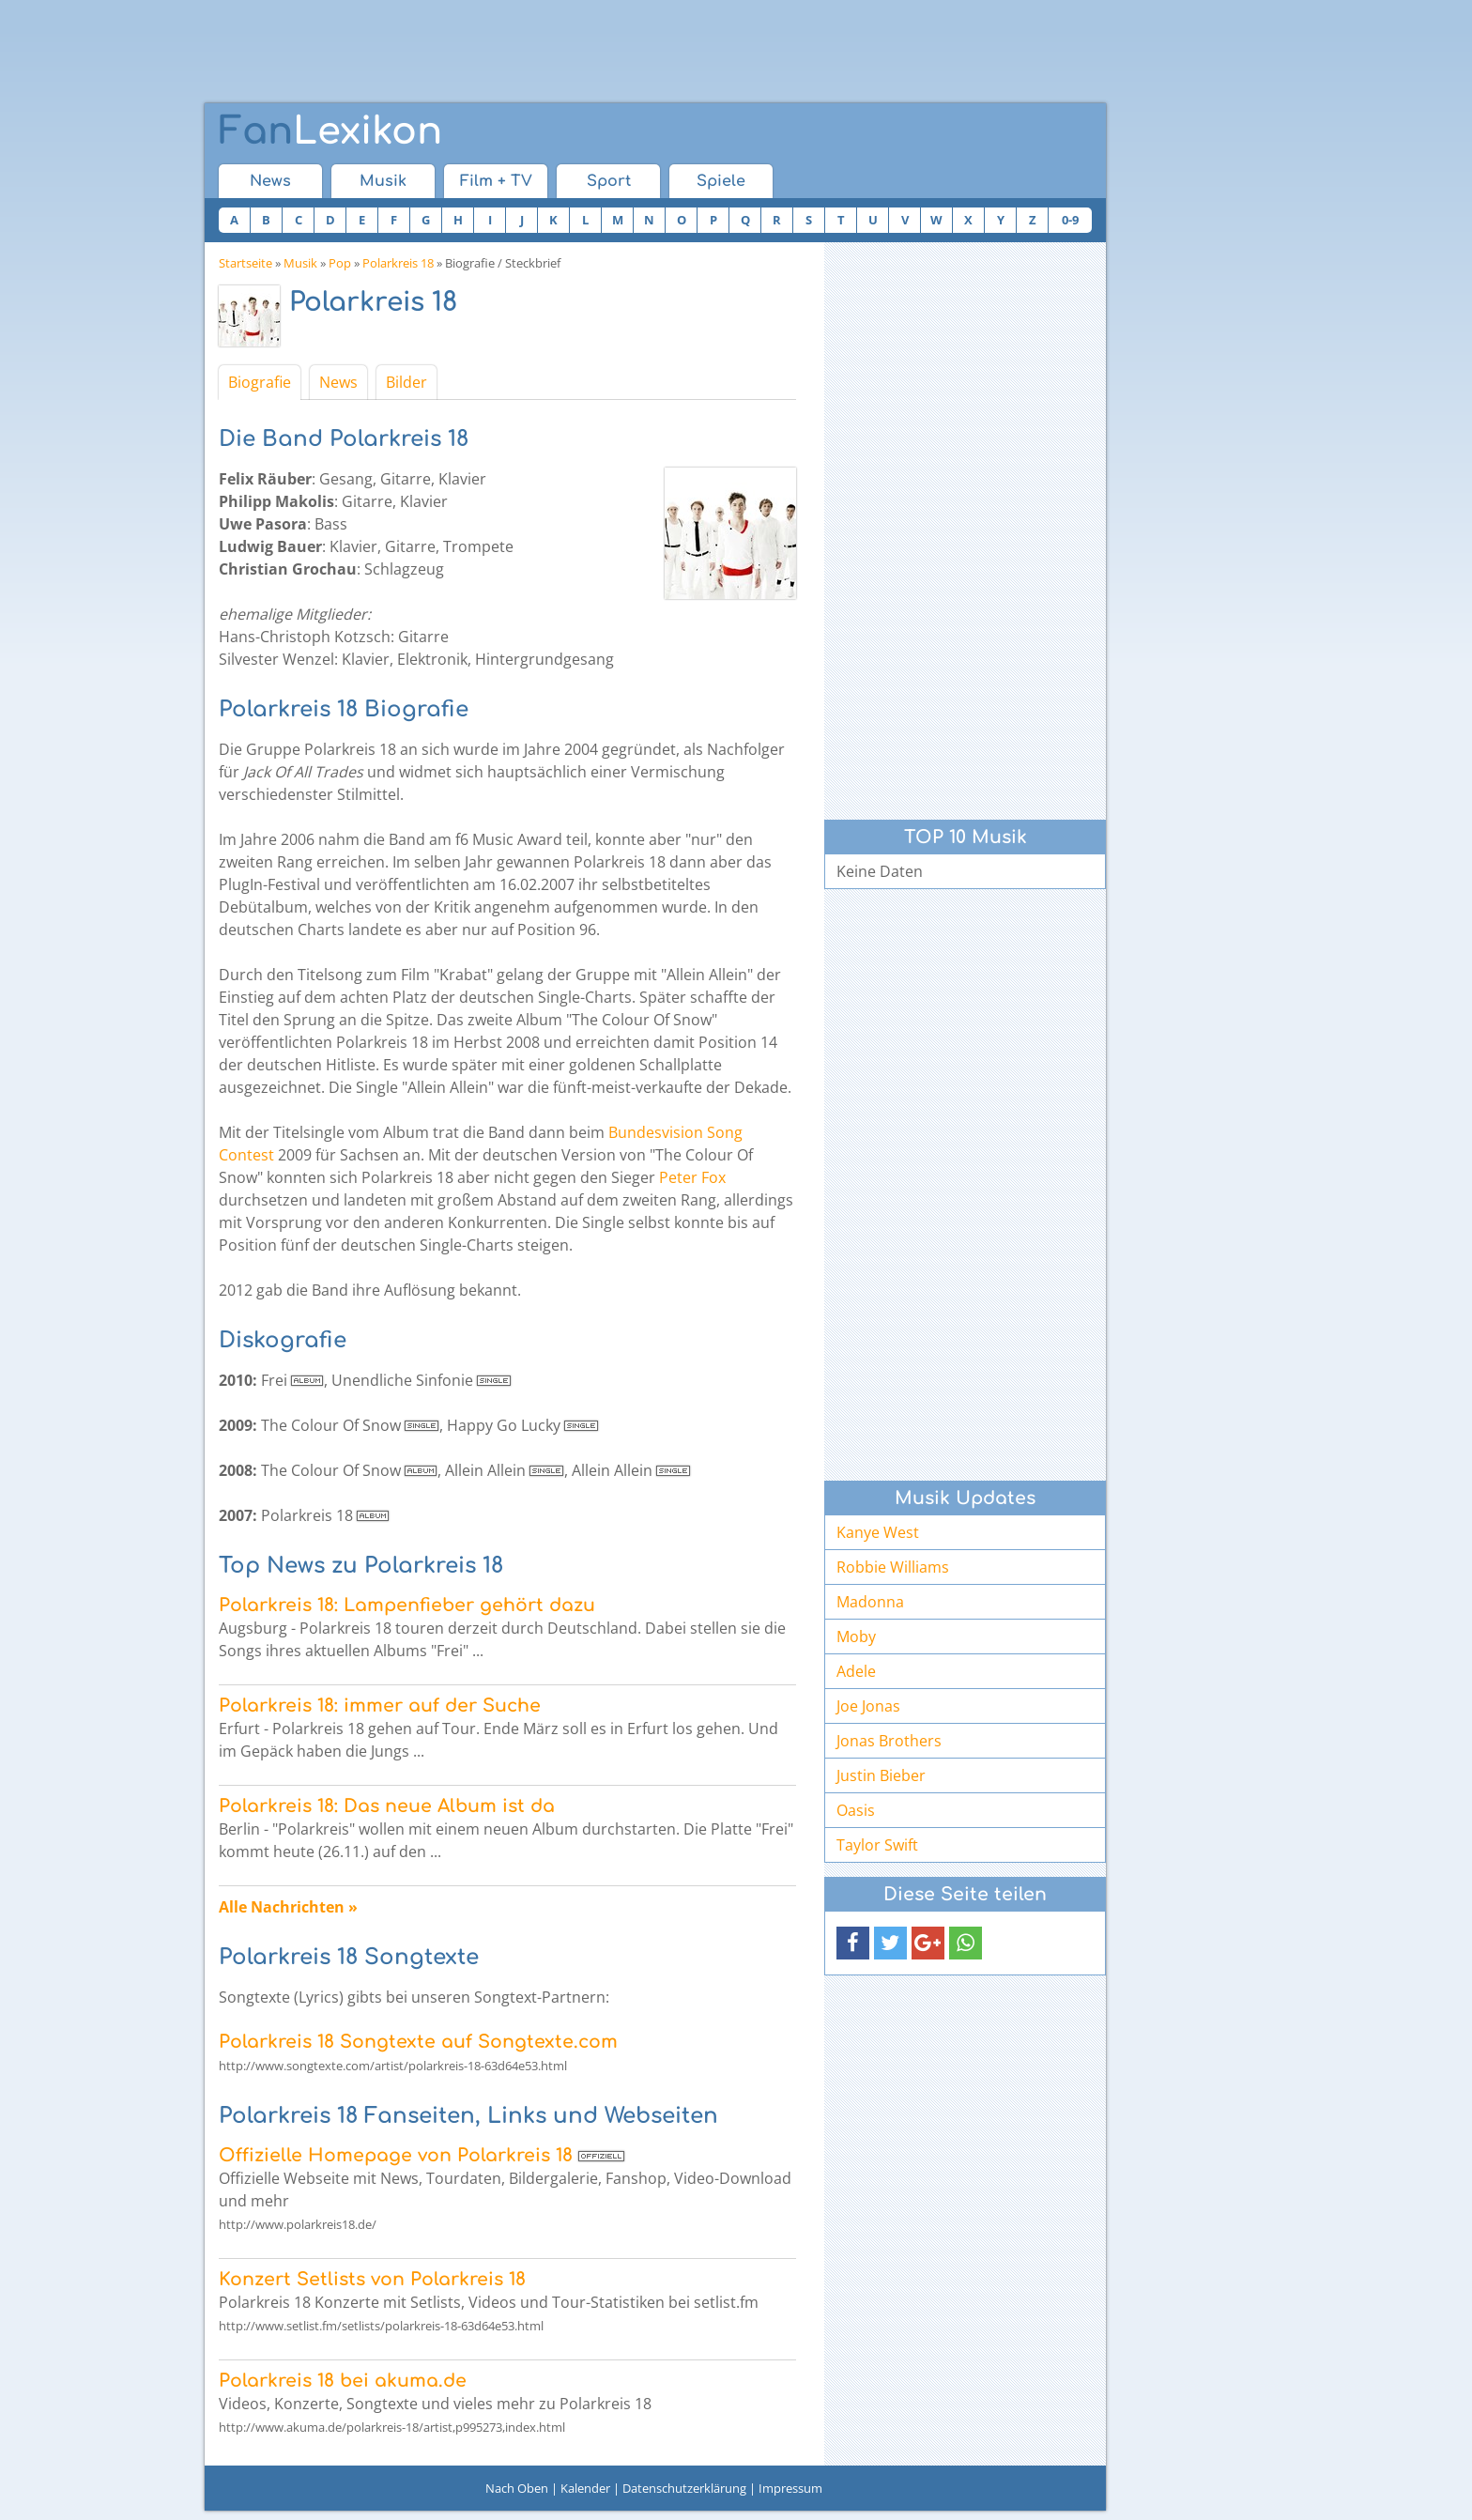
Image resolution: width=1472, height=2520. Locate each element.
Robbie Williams (892, 1567)
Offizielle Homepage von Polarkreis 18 (396, 2155)
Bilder (406, 382)
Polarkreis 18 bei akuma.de (343, 2380)
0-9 (1070, 219)
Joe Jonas (868, 1706)
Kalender (585, 2488)
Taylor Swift (877, 1845)
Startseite (245, 262)
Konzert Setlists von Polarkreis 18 (372, 2279)
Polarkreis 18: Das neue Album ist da (387, 1806)
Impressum (790, 2488)
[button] (852, 1943)
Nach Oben (516, 2488)
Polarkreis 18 (398, 262)
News (270, 181)
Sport (609, 181)
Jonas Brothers (889, 1740)
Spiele (721, 181)
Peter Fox (692, 1177)
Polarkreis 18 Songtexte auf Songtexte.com (418, 2041)
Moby (856, 1636)
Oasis (855, 1810)
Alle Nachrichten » (288, 1907)
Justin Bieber (881, 1775)
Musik (383, 181)
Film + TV (496, 181)
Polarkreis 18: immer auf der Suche (380, 1705)
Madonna (870, 1601)
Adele (856, 1671)
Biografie (259, 382)
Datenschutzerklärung (684, 2488)
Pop (340, 262)
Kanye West (877, 1532)
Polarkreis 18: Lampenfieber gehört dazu (407, 1605)
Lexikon (330, 131)
